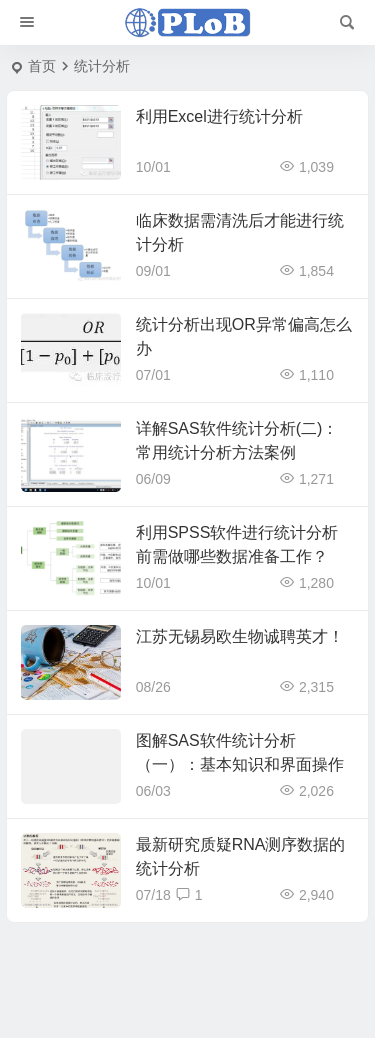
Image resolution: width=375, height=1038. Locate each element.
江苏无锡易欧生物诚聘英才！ (240, 636)
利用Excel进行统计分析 (219, 116)
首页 (42, 66)
